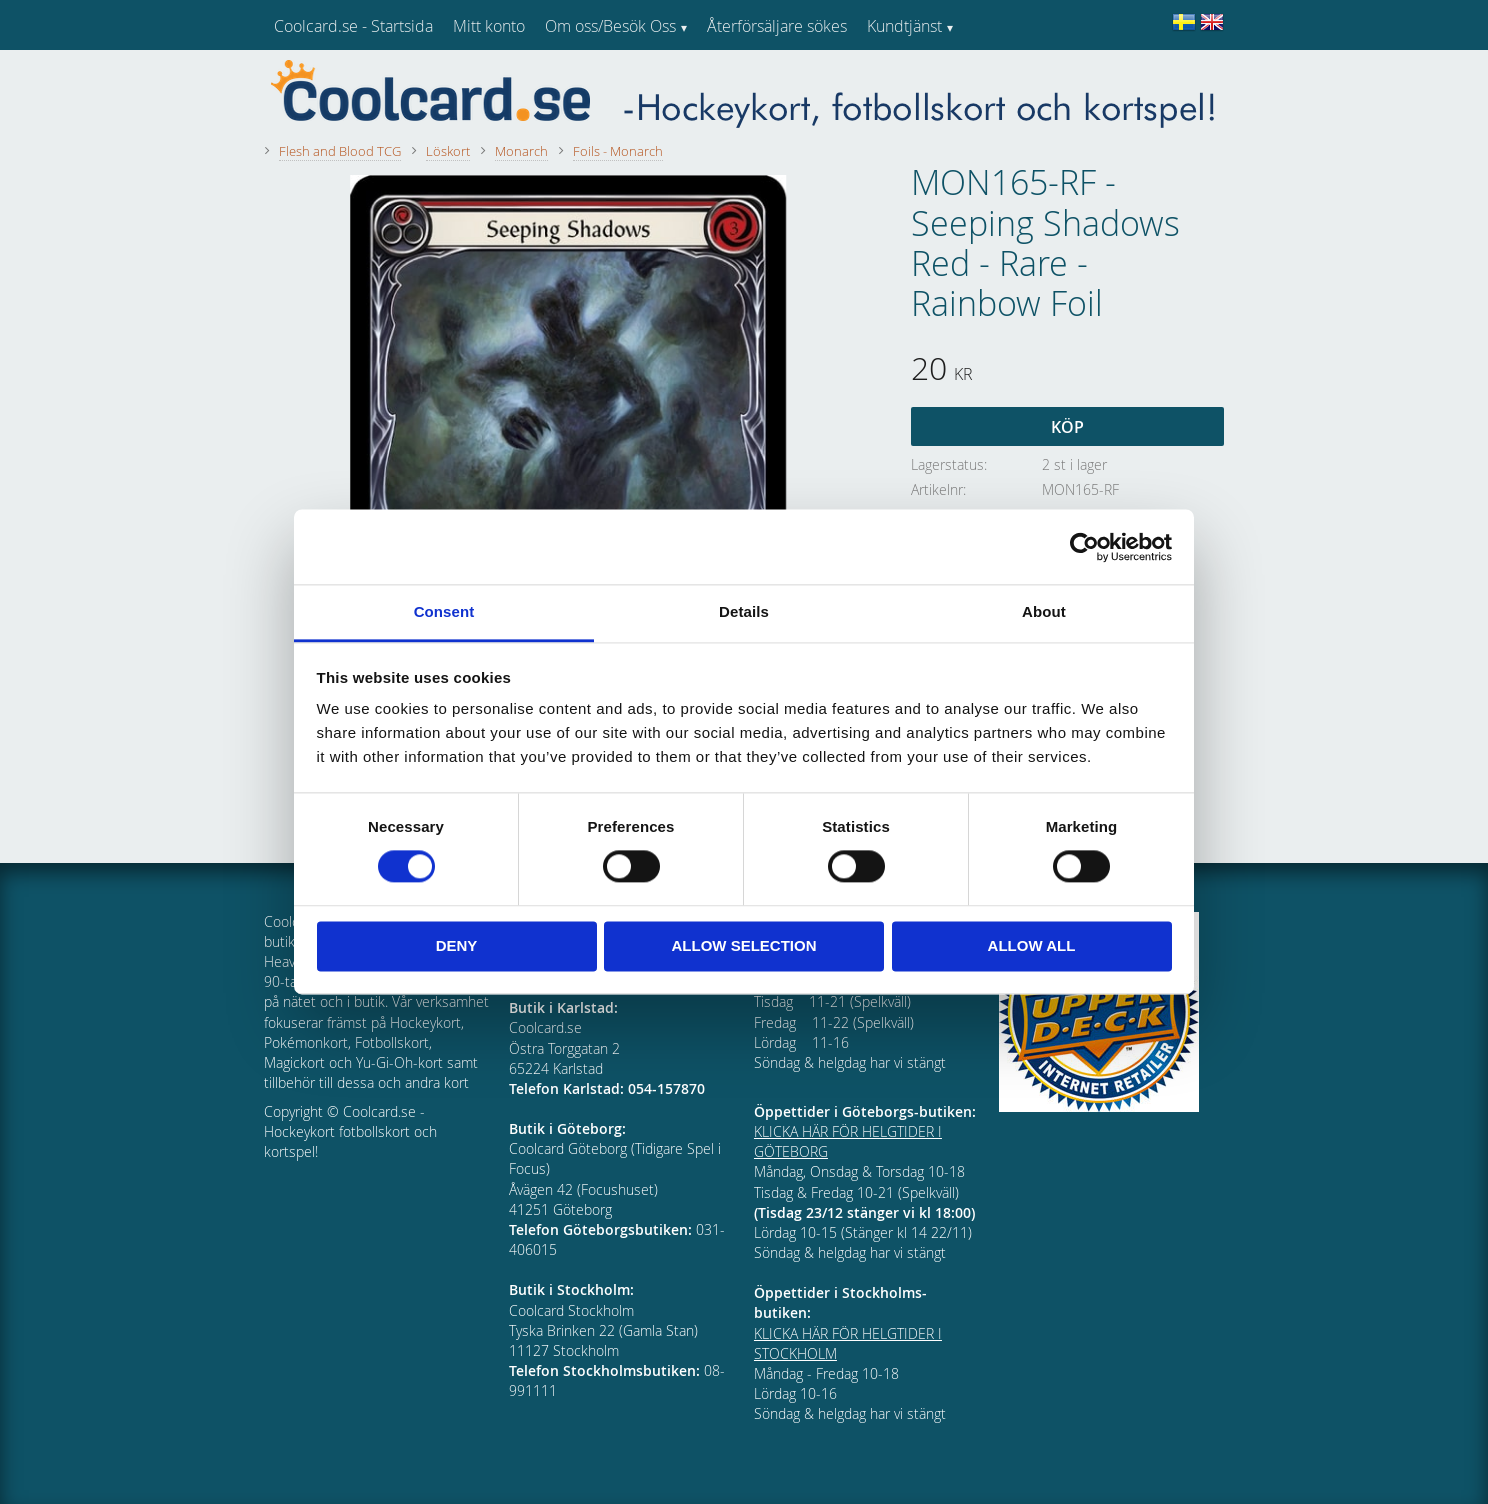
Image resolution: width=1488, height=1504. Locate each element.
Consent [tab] (444, 611)
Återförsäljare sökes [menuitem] (777, 26)
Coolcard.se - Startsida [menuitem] (353, 26)
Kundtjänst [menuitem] (904, 26)
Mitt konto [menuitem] (489, 26)
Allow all (1032, 945)
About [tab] (1044, 611)
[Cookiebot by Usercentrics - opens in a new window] (1084, 547)
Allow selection (744, 945)
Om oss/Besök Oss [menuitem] (610, 26)
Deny (457, 945)
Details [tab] (744, 611)
